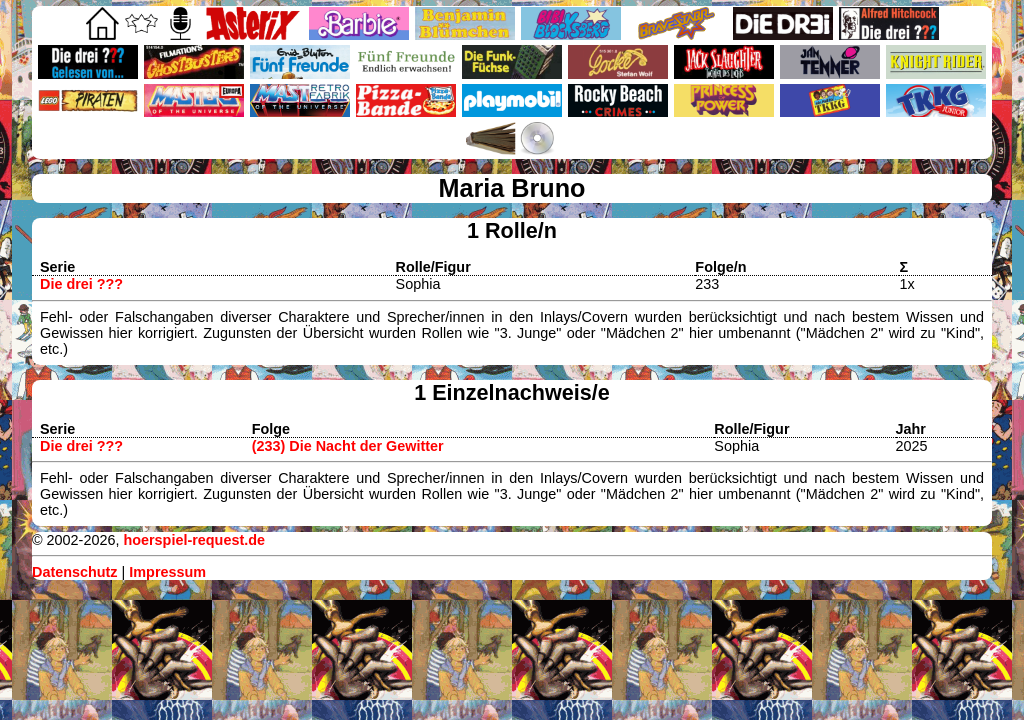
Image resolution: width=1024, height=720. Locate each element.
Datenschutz (75, 572)
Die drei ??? (81, 284)
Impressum (167, 572)
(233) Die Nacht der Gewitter (348, 446)
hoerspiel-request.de (194, 540)
